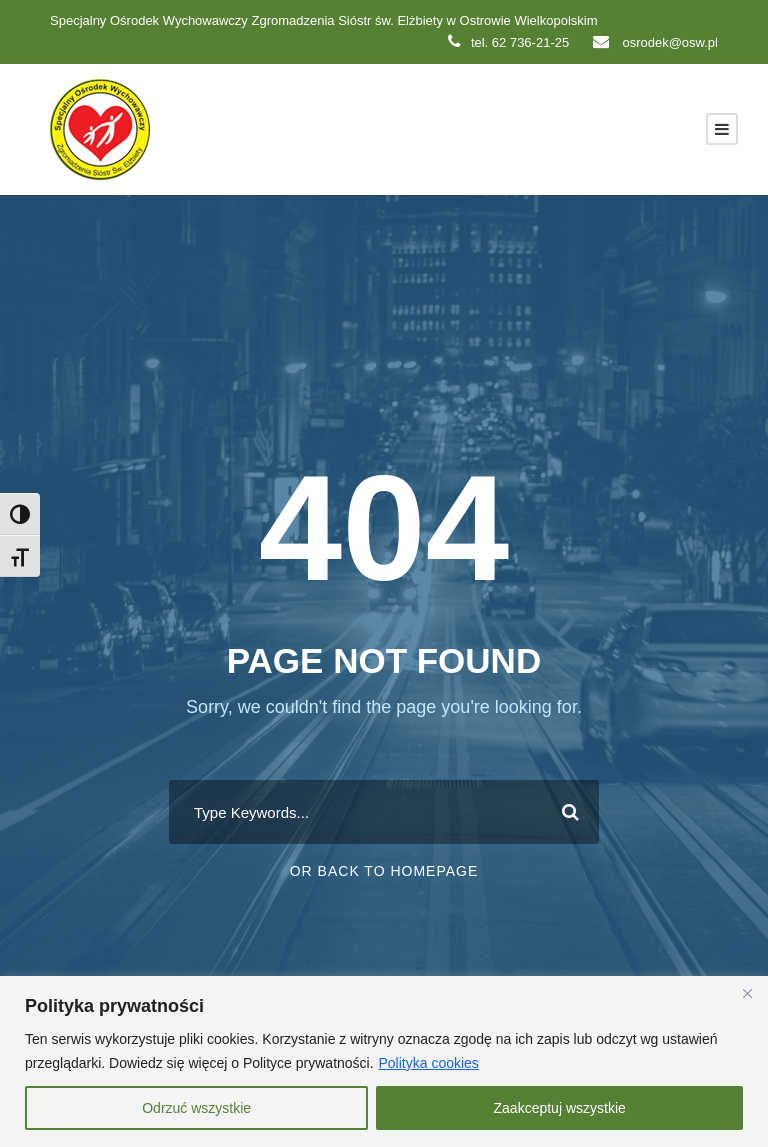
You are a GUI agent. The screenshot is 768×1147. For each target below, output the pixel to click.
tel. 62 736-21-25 (508, 42)
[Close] (747, 993)
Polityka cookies (428, 1063)
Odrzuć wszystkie (196, 1108)
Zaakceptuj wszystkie (560, 1108)
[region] (384, 1061)
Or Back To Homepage (384, 871)
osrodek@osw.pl (655, 42)
